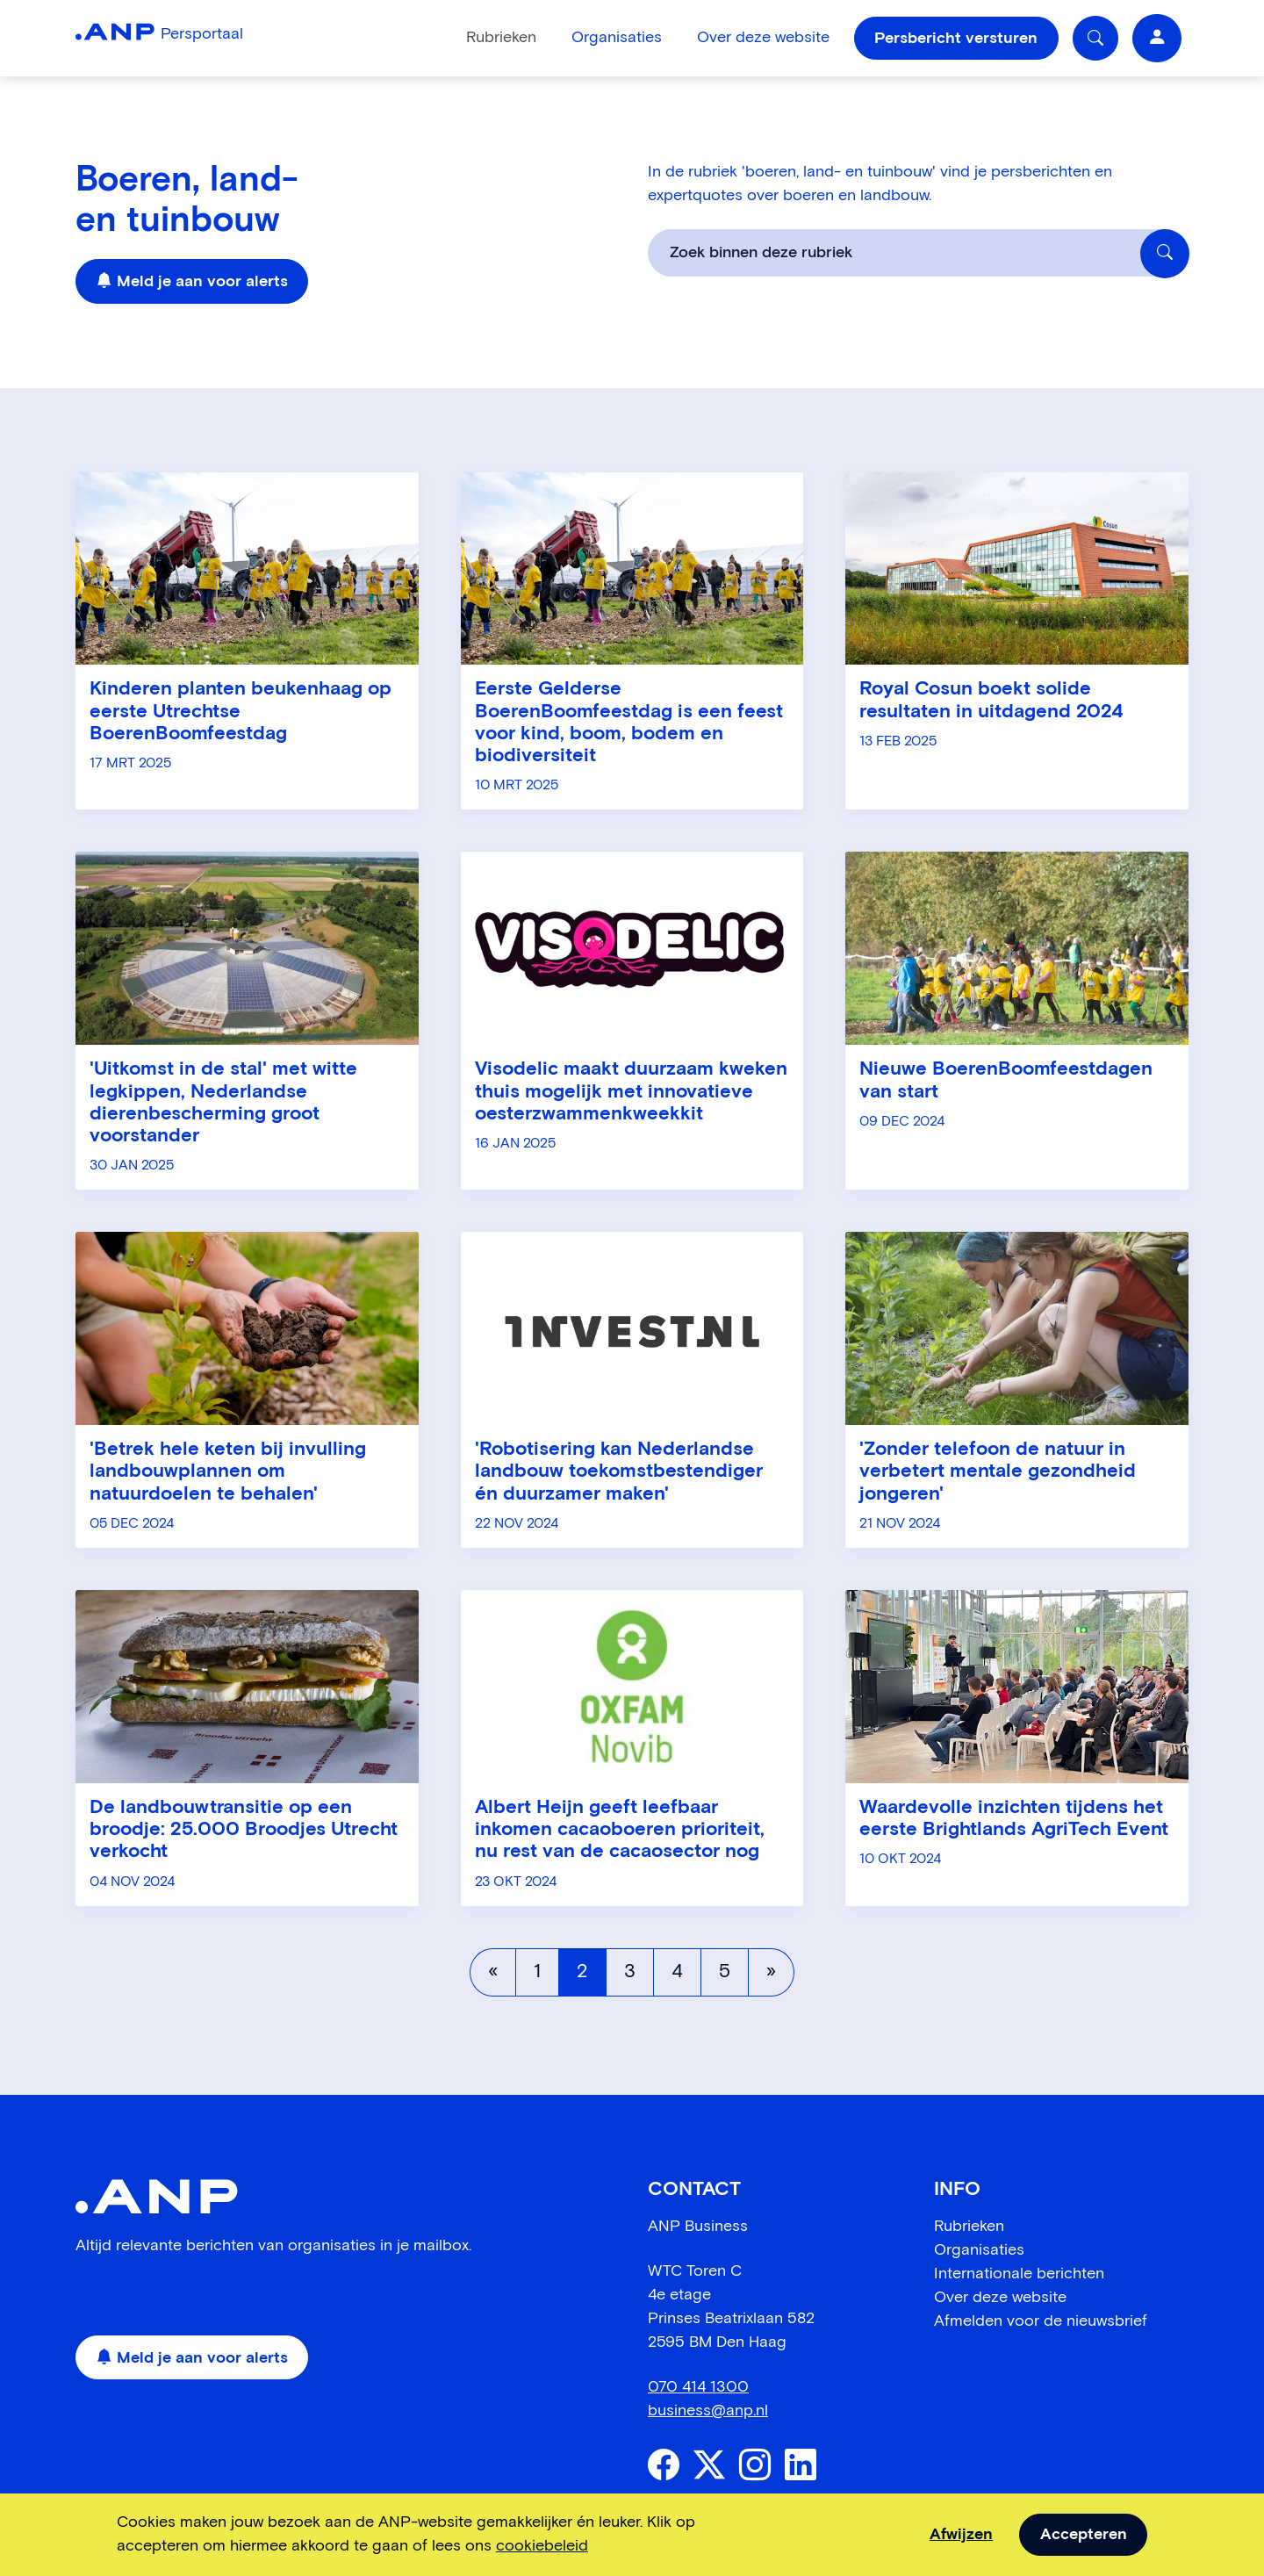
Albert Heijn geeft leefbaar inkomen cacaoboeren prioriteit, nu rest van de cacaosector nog (620, 1830)
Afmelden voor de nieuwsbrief (1040, 2321)
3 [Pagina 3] (630, 1972)
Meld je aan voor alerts (192, 282)
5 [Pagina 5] (724, 1972)
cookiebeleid (542, 2546)
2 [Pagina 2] (582, 1972)
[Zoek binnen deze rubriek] (1164, 253)
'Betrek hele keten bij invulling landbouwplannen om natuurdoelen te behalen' (228, 1472)
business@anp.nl (708, 2411)
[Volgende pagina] (771, 1972)
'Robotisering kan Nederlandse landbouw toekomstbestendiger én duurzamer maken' (619, 1472)
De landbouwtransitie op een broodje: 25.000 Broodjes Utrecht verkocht (244, 1830)
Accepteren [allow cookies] (1083, 2535)
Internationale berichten (1019, 2274)
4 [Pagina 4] (677, 1972)
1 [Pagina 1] (537, 1972)
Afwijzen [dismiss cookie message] (961, 2535)
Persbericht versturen (956, 39)
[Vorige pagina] (493, 1972)
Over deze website (763, 38)
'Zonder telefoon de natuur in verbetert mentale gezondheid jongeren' (997, 1472)
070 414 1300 (698, 2387)
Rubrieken (501, 38)
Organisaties (616, 38)
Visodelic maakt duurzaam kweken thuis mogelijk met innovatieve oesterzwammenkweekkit (631, 1092)
